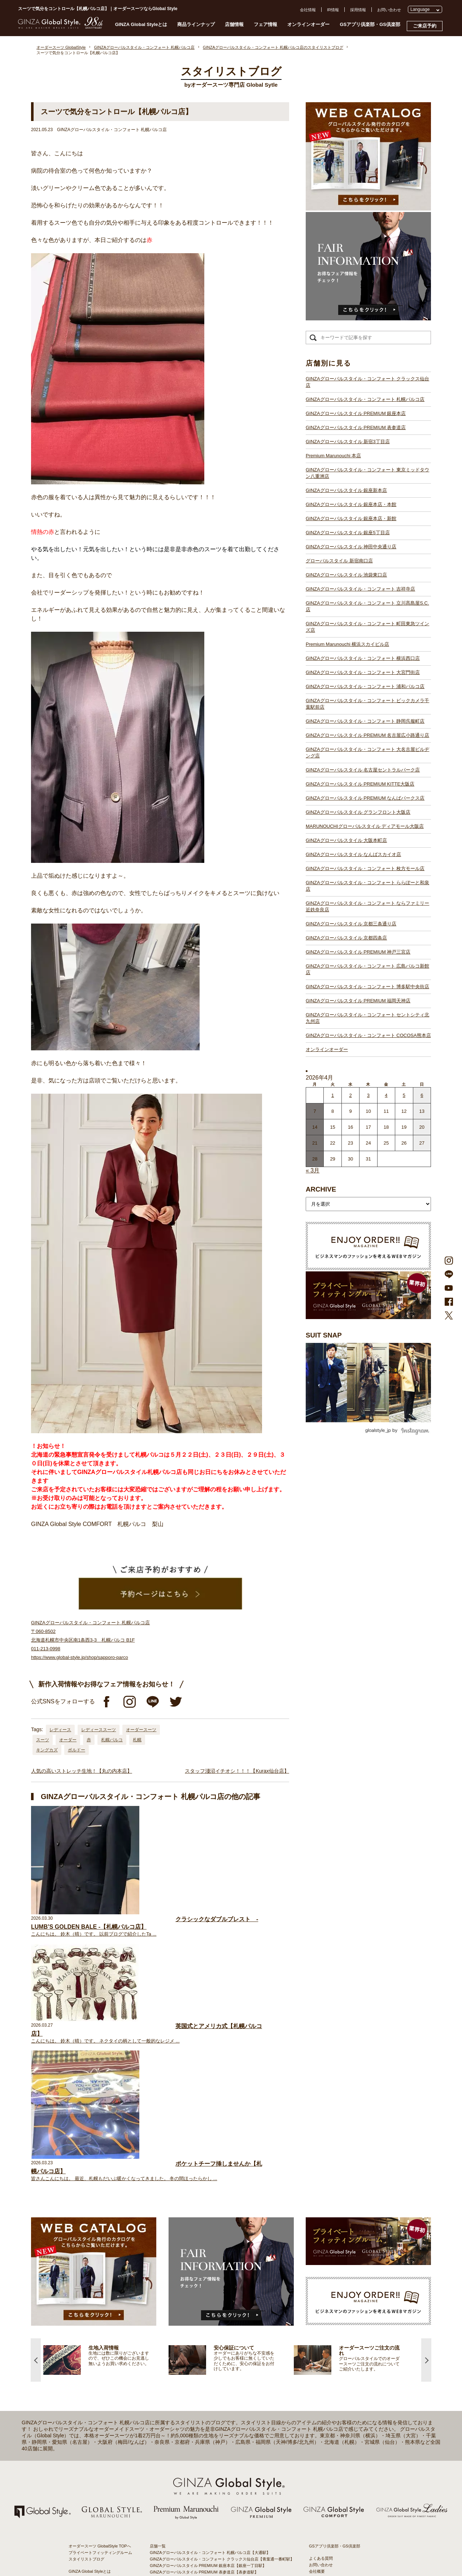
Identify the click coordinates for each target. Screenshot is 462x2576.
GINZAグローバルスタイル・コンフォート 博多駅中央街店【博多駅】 (212, 2542)
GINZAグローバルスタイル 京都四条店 (346, 938)
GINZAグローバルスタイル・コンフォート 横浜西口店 (363, 658)
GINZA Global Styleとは (141, 24)
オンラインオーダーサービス (94, 2340)
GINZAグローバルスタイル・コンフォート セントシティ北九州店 (367, 1018)
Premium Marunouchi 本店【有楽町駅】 (185, 2327)
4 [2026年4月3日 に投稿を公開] (386, 1095)
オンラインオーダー (308, 24)
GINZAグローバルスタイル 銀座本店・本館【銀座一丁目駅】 (204, 2347)
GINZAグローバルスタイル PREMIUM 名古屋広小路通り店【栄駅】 (210, 2438)
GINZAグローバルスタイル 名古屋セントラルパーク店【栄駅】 (206, 2451)
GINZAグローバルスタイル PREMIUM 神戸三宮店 (358, 952)
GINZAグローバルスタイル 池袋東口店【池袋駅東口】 (198, 2373)
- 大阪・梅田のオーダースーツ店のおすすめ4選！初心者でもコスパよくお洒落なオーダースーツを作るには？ (350, 2457)
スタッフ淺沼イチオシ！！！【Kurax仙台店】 (237, 1771)
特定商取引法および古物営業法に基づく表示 (348, 2346)
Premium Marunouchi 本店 (333, 455)
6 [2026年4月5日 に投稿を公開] (421, 1095)
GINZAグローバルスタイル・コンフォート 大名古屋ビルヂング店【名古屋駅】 (220, 2444)
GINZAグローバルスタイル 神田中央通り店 (351, 546)
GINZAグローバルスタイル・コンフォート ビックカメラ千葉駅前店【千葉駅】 (220, 2425)
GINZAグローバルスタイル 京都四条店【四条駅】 (194, 2516)
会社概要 (317, 2314)
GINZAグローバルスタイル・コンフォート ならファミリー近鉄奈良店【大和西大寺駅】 (228, 2509)
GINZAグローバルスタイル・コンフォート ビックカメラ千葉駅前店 (367, 704)
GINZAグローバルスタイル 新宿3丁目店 (348, 441)
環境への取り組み (325, 2353)
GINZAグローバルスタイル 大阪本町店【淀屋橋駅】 (196, 2483)
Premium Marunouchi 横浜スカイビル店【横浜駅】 (195, 2399)
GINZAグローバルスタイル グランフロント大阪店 (358, 812)
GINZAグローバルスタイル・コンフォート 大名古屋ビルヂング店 (367, 752)
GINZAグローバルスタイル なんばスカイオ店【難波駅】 (200, 2490)
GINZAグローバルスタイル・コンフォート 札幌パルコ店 (365, 399)
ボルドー (76, 1749)
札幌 (137, 1739)
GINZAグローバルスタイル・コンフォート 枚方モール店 (365, 868)
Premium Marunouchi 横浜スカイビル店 (347, 644)
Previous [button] (36, 2102)
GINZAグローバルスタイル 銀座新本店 (346, 490)
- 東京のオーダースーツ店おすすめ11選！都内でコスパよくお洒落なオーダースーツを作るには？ (350, 2436)
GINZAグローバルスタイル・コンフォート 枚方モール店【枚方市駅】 (212, 2496)
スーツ (42, 1739)
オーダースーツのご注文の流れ (96, 2320)
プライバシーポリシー (329, 2333)
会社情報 (308, 10)
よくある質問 (321, 2301)
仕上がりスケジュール (88, 2327)
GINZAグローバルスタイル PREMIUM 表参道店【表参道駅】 (204, 2314)
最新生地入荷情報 (84, 2352)
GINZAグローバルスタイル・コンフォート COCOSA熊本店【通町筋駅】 (214, 2555)
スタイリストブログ (86, 2301)
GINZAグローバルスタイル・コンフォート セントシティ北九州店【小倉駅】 (218, 2548)
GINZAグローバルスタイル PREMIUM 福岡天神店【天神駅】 (204, 2535)
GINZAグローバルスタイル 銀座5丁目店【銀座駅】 (195, 2353)
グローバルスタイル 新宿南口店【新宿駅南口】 (192, 2366)
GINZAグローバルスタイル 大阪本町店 (346, 840)
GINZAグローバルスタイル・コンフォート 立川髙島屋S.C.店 (367, 606)
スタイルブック (82, 2365)
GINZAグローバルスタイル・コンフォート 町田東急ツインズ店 (367, 627)
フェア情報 (265, 24)
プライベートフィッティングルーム (100, 2295)
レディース (60, 1729)
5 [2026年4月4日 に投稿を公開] (404, 1095)
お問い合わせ (389, 10)
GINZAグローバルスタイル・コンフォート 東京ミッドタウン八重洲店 (367, 473)
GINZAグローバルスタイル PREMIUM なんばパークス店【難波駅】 (210, 2464)
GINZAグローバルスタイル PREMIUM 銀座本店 (356, 413)
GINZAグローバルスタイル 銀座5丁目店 (348, 532)
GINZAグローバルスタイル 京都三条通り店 (351, 923)
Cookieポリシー (323, 2340)
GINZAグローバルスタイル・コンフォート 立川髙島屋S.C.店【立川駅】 (214, 2386)
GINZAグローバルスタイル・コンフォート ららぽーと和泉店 (367, 886)
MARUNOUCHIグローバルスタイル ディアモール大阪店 (365, 826)
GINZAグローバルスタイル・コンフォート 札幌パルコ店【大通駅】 (210, 2295)
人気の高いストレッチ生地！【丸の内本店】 (81, 1771)
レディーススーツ (98, 1729)
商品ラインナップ (196, 24)
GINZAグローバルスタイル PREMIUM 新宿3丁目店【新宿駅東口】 (209, 2321)
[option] (106, 2102)
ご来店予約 (424, 26)
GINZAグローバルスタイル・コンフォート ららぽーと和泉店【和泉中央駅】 (218, 2503)
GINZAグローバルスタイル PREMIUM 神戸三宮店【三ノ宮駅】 (206, 2522)
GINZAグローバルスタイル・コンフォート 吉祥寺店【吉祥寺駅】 (208, 2379)
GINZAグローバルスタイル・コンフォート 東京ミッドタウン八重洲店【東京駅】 (222, 2334)
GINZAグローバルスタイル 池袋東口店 (346, 575)
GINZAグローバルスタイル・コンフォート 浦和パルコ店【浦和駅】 (210, 2418)
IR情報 (333, 10)
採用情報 (358, 10)
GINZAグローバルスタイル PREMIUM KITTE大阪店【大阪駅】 (206, 2457)
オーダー (68, 1739)
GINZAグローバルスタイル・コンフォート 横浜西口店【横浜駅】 (208, 2405)
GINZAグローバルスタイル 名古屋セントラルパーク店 (363, 770)
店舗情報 (234, 24)
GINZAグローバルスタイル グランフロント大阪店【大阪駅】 (204, 2470)
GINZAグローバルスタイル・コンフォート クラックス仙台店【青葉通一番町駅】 (222, 2301)
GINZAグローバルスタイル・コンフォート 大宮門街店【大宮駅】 (208, 2412)
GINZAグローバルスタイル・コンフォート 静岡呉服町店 (365, 721)
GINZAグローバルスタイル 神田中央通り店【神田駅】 (198, 2360)
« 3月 (312, 1170)
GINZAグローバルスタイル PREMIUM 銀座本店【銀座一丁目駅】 (208, 2308)
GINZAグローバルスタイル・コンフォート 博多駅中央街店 (367, 986)
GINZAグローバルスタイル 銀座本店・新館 (351, 518)
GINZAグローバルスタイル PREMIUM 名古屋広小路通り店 (367, 735)
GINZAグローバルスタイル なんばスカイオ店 (353, 854)
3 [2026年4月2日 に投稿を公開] (368, 1095)
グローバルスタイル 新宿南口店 (339, 560)
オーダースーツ (141, 1729)
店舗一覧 (158, 2288)
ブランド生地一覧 (84, 2358)
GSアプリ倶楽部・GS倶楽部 (370, 24)
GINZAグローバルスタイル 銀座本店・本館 (351, 504)
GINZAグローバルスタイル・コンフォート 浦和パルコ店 (365, 686)
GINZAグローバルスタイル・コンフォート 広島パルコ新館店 (367, 969)
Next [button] (426, 2102)
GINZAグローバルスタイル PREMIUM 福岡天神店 (358, 1000)
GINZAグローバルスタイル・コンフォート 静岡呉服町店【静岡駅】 (210, 2431)
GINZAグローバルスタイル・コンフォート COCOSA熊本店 (368, 1035)
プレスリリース (323, 2327)
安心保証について (84, 2333)
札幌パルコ (112, 1739)
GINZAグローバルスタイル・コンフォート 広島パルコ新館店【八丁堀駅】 (216, 2529)
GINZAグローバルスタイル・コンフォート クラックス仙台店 (367, 382)
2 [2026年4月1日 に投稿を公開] (350, 1095)
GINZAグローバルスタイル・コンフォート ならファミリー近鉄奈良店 (367, 906)
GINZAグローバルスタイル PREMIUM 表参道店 (356, 427)
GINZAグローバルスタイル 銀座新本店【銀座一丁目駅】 (200, 2340)
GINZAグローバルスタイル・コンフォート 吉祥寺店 (360, 589)
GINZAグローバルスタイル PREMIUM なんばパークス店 (365, 798)
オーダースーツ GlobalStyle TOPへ (100, 2288)
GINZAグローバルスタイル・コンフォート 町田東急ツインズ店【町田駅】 (216, 2392)
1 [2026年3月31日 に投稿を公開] (332, 1095)
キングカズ (47, 1749)
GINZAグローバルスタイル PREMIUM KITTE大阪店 (360, 784)
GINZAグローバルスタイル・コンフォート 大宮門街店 (363, 672)
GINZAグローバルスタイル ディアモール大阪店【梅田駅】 (202, 2477)
